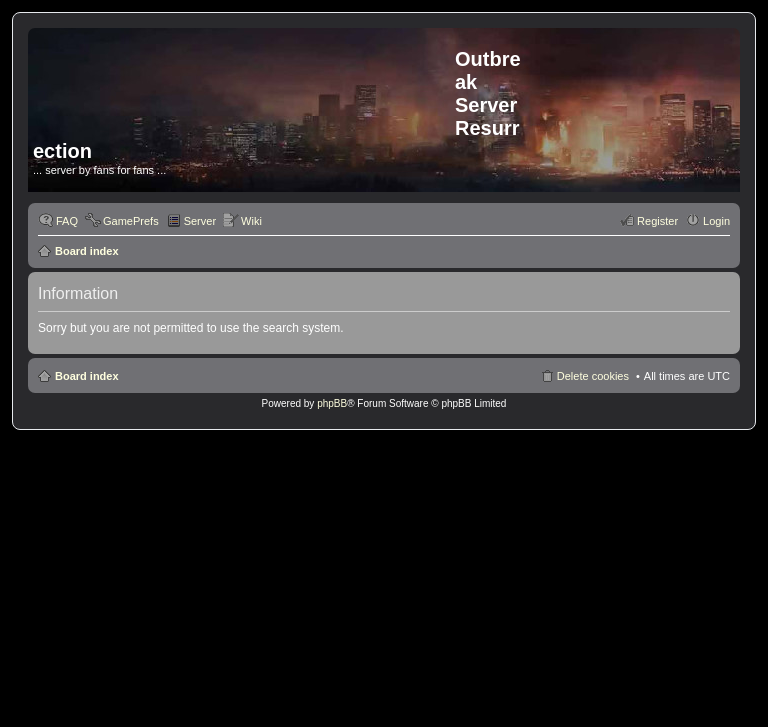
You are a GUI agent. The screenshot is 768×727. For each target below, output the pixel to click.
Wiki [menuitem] (251, 221)
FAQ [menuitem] (67, 221)
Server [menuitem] (200, 221)
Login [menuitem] (716, 221)
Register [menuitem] (657, 221)
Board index (87, 251)
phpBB (332, 403)
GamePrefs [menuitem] (131, 221)
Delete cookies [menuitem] (593, 376)
